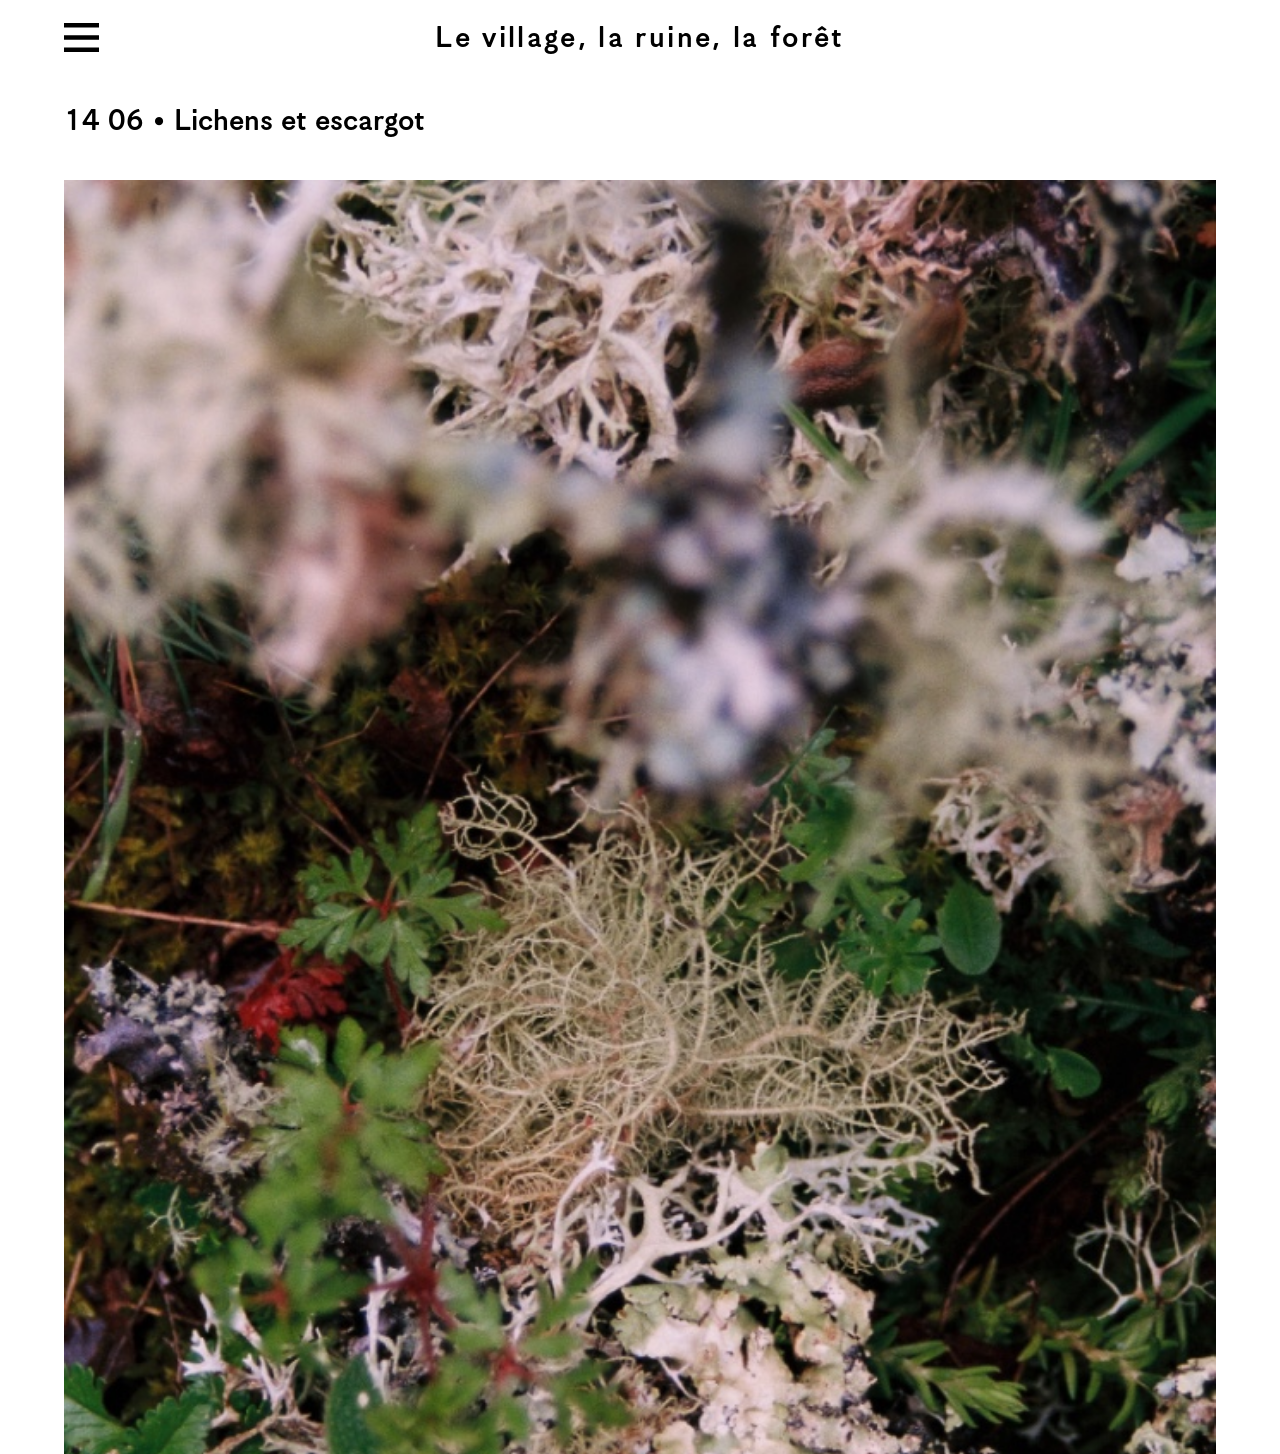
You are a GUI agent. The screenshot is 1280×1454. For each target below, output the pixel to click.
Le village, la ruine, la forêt (639, 38)
